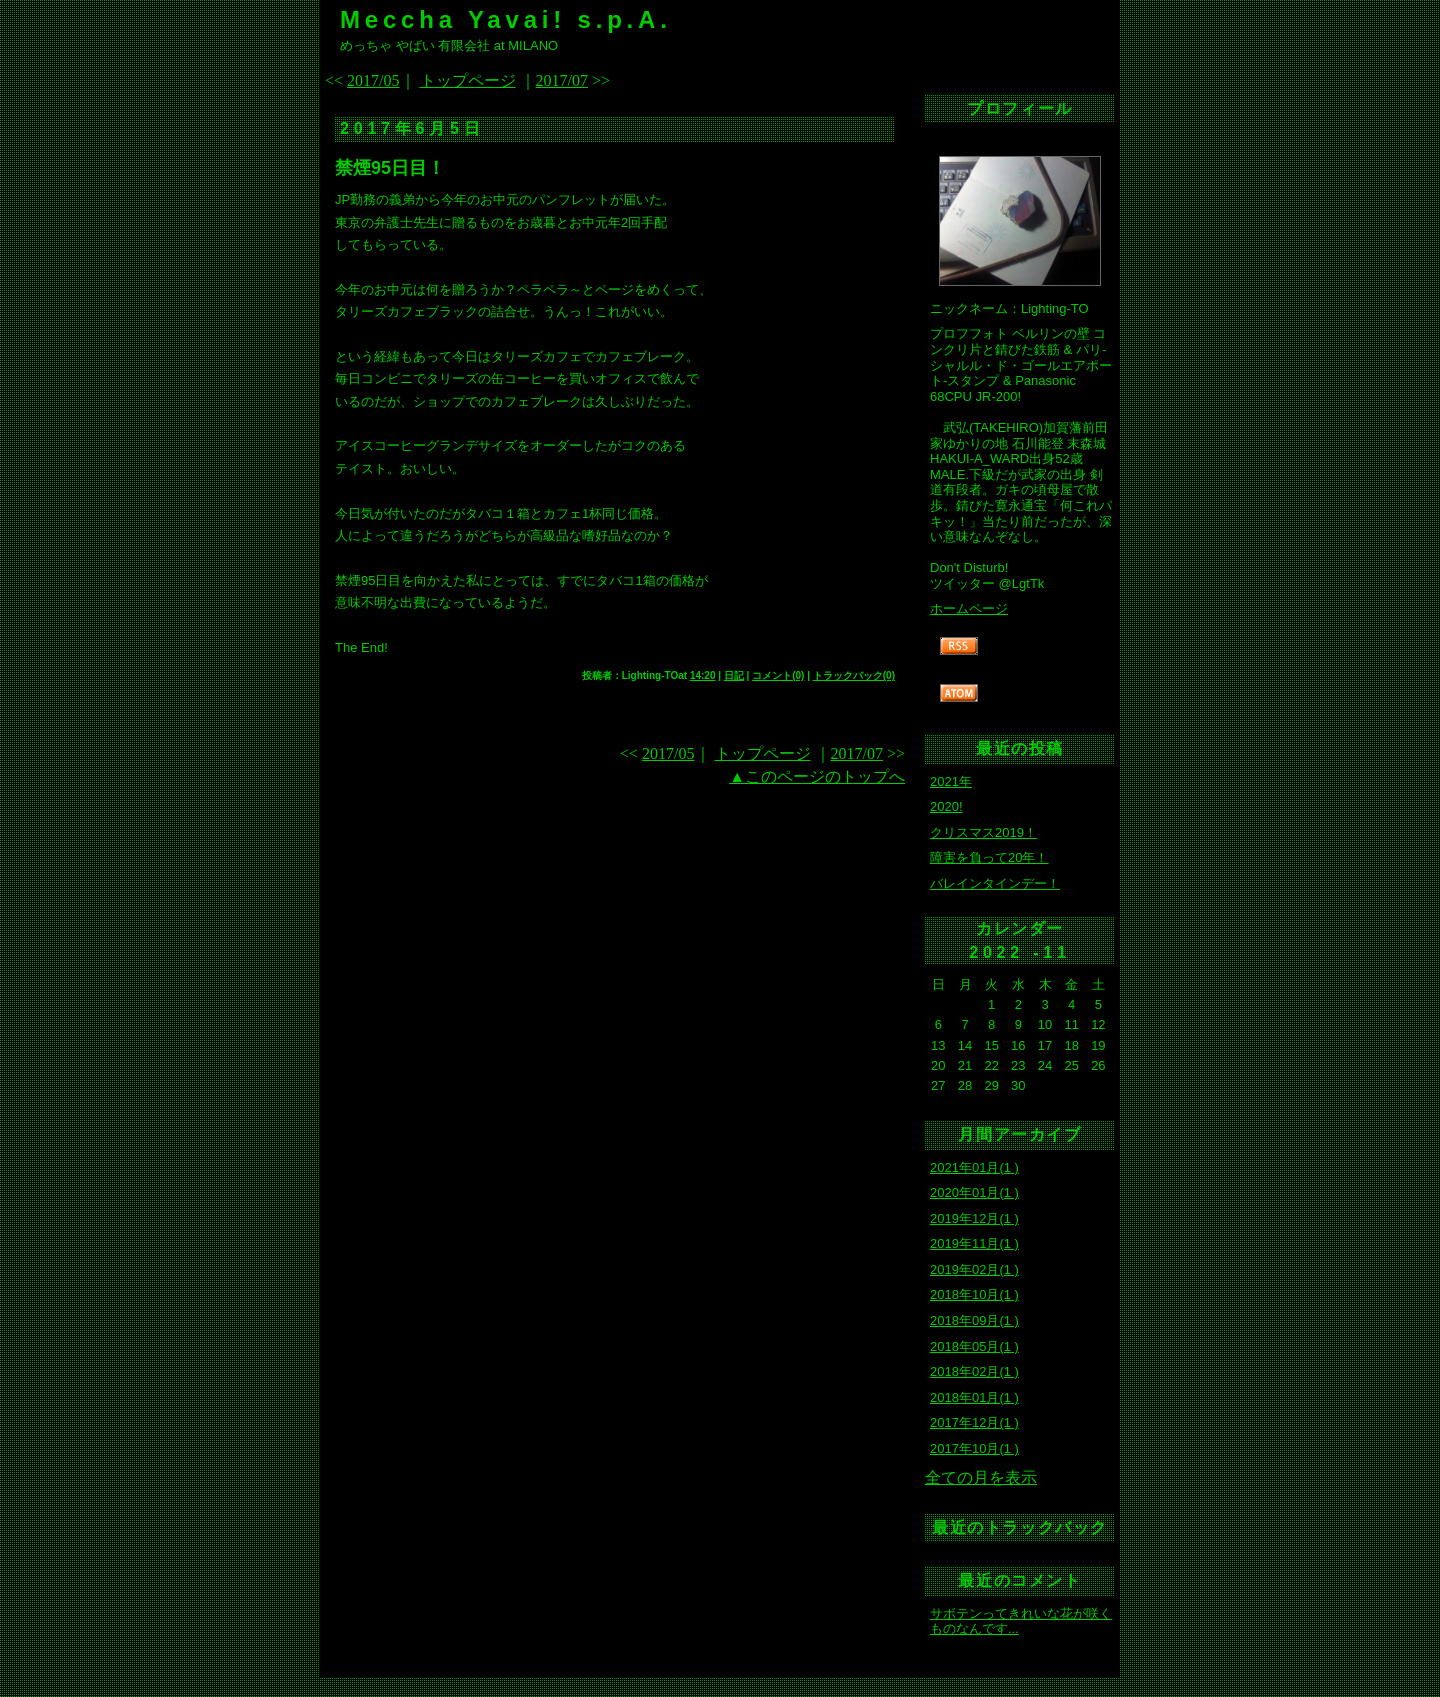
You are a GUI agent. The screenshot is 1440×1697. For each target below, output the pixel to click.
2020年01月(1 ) (974, 1192)
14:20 (703, 675)
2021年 (951, 781)
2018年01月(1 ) (974, 1397)
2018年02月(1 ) (974, 1371)
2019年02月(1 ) (974, 1269)
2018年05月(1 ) (974, 1346)
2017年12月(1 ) (974, 1422)
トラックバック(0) (854, 675)
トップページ (468, 80)
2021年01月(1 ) (974, 1167)
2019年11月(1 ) (974, 1243)
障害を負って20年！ (989, 857)
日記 (734, 675)
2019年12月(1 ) (974, 1218)
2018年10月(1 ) (974, 1294)
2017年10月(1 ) (974, 1448)
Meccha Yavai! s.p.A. (506, 19)
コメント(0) (778, 675)
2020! (946, 806)
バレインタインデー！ (995, 883)
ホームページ (969, 608)
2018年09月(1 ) (974, 1320)
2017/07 (562, 80)
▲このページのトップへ (817, 776)
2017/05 (373, 80)
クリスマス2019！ (983, 832)
